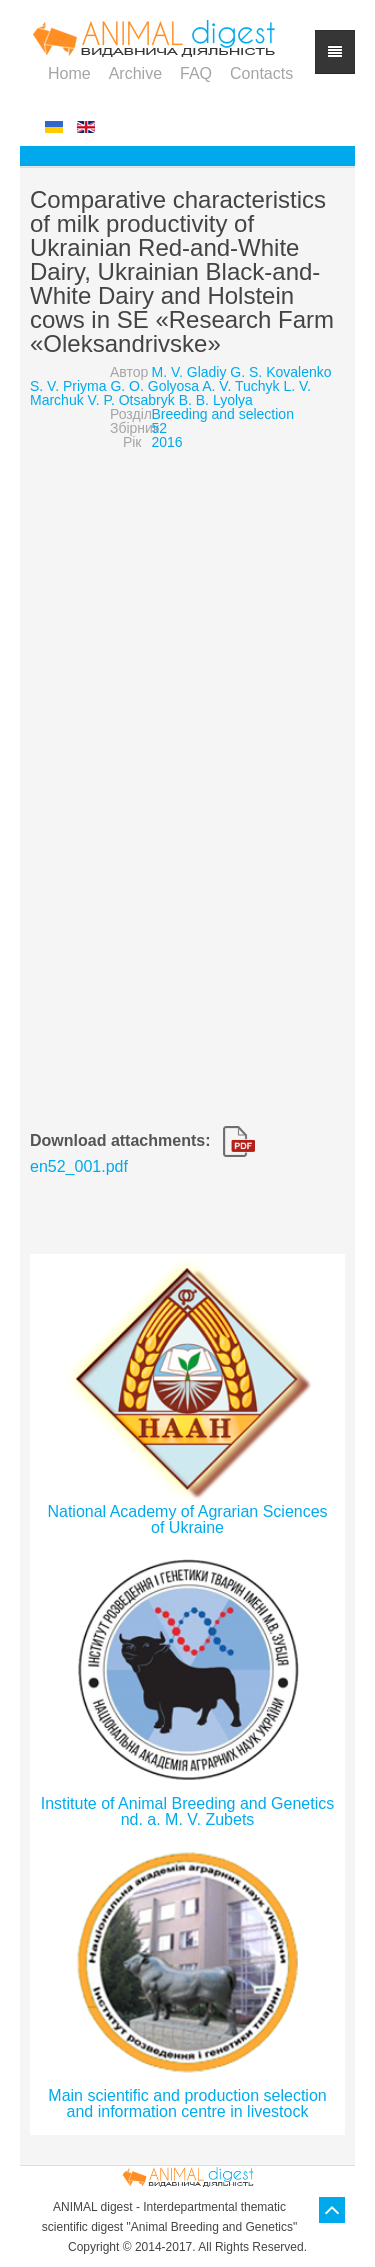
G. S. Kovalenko (280, 372)
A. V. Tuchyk (240, 386)
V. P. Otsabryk (131, 400)
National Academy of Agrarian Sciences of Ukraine (187, 1519)
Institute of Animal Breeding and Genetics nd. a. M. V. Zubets (188, 1811)
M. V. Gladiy (189, 372)
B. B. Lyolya (216, 400)
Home (69, 73)
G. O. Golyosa (154, 386)
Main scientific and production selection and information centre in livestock (187, 2103)
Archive (135, 73)
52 (160, 428)
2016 (167, 442)
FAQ (196, 73)
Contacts (261, 73)
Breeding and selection (223, 414)
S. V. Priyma (68, 386)
